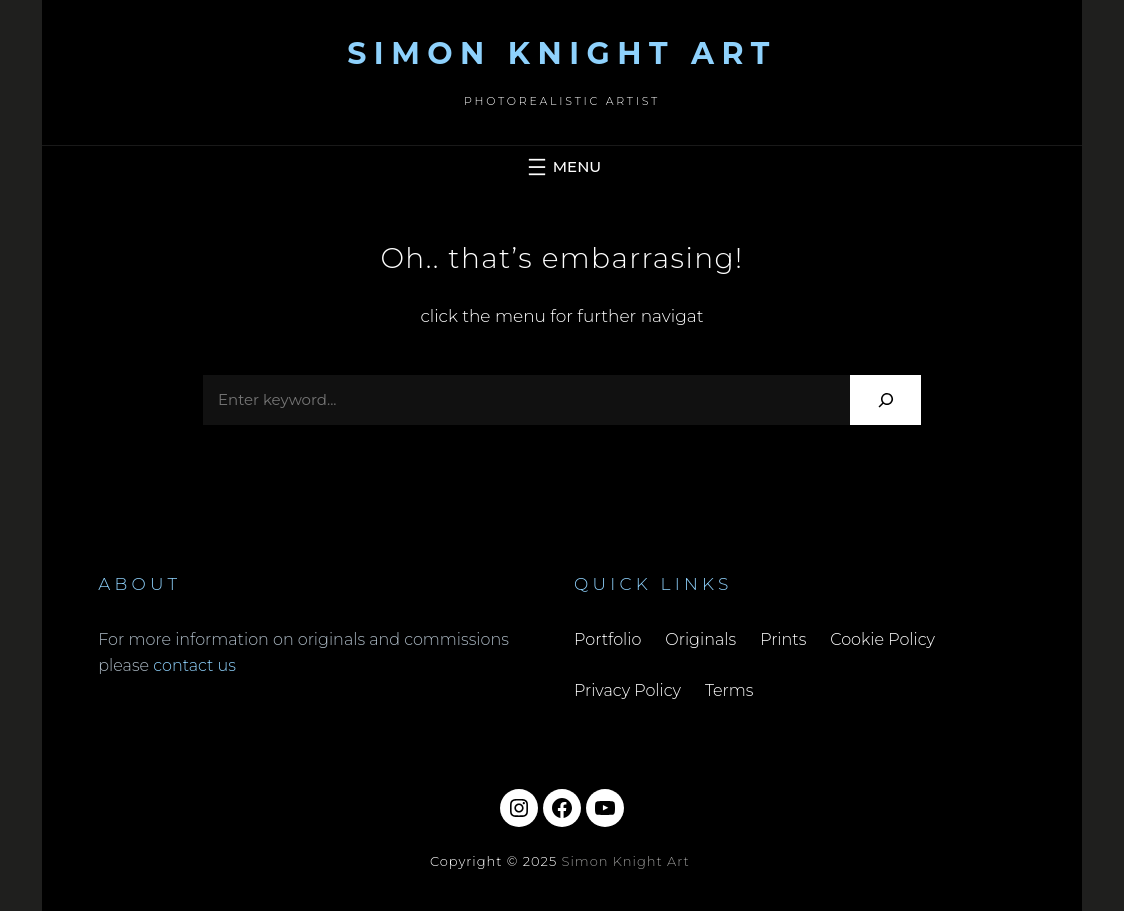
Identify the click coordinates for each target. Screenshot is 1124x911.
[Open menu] (562, 167)
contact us (194, 665)
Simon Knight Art (562, 53)
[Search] (885, 399)
